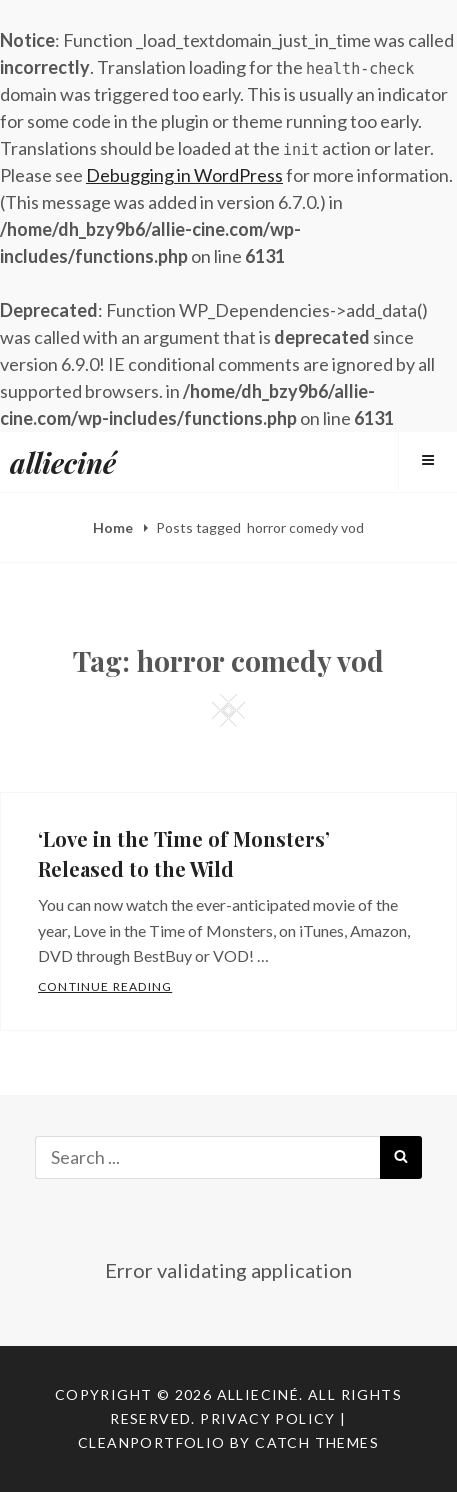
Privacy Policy (268, 1418)
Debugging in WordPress (184, 175)
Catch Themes (317, 1442)
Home (114, 527)
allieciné (63, 462)
